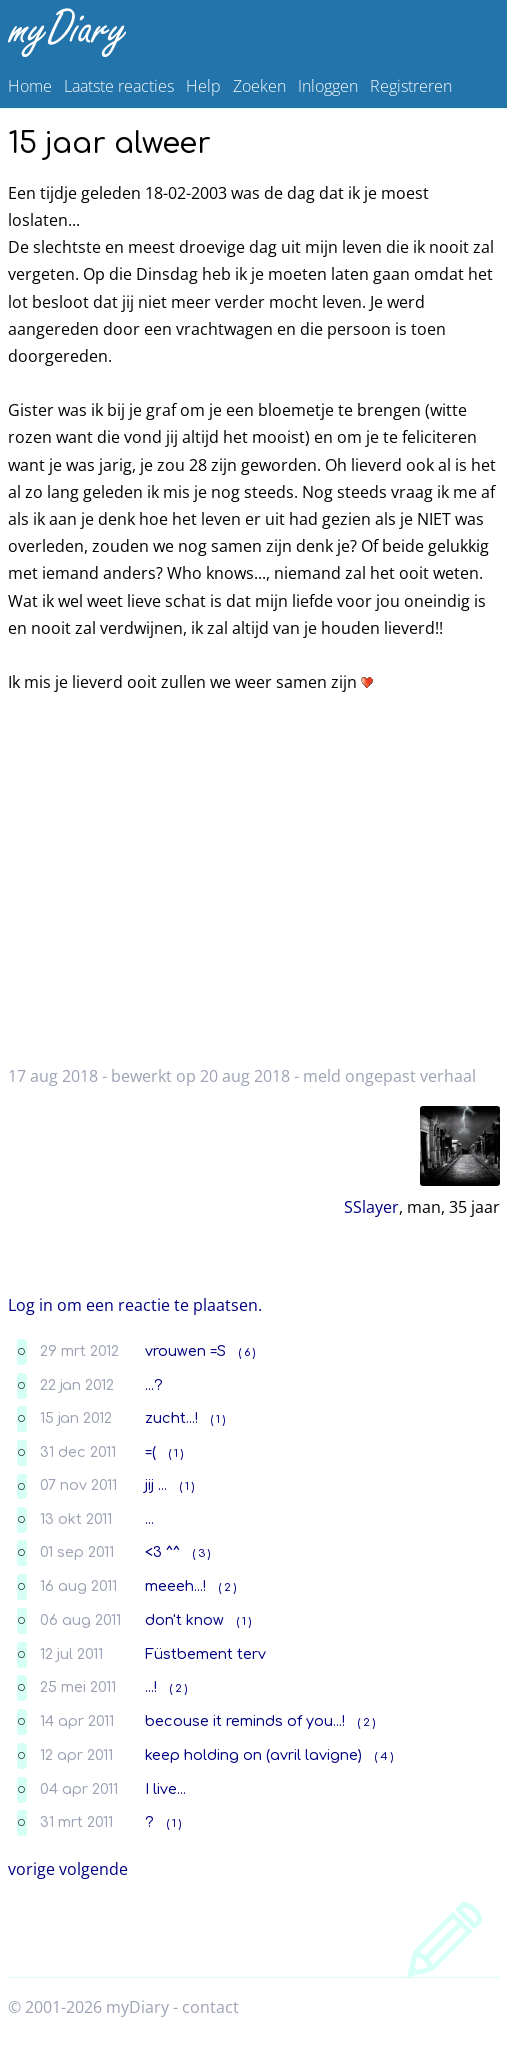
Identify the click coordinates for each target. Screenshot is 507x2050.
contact (210, 2007)
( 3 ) (201, 1553)
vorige (31, 1869)
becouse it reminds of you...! (245, 1721)
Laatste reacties (119, 86)
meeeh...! (175, 1586)
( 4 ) (384, 1756)
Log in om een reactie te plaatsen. (135, 1305)
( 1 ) (218, 1419)
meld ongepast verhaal (389, 1076)
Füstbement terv (205, 1654)
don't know (184, 1620)
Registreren (411, 86)
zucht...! (171, 1418)
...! (151, 1687)
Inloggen (328, 86)
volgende (93, 1869)
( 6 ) (247, 1352)
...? (154, 1385)
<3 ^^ (162, 1552)
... (149, 1519)
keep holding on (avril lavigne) (253, 1755)
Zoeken (259, 86)
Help (203, 86)
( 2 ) (227, 1587)
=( (150, 1452)
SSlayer (371, 1207)
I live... (165, 1789)
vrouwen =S (185, 1351)
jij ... (156, 1485)
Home (30, 86)
